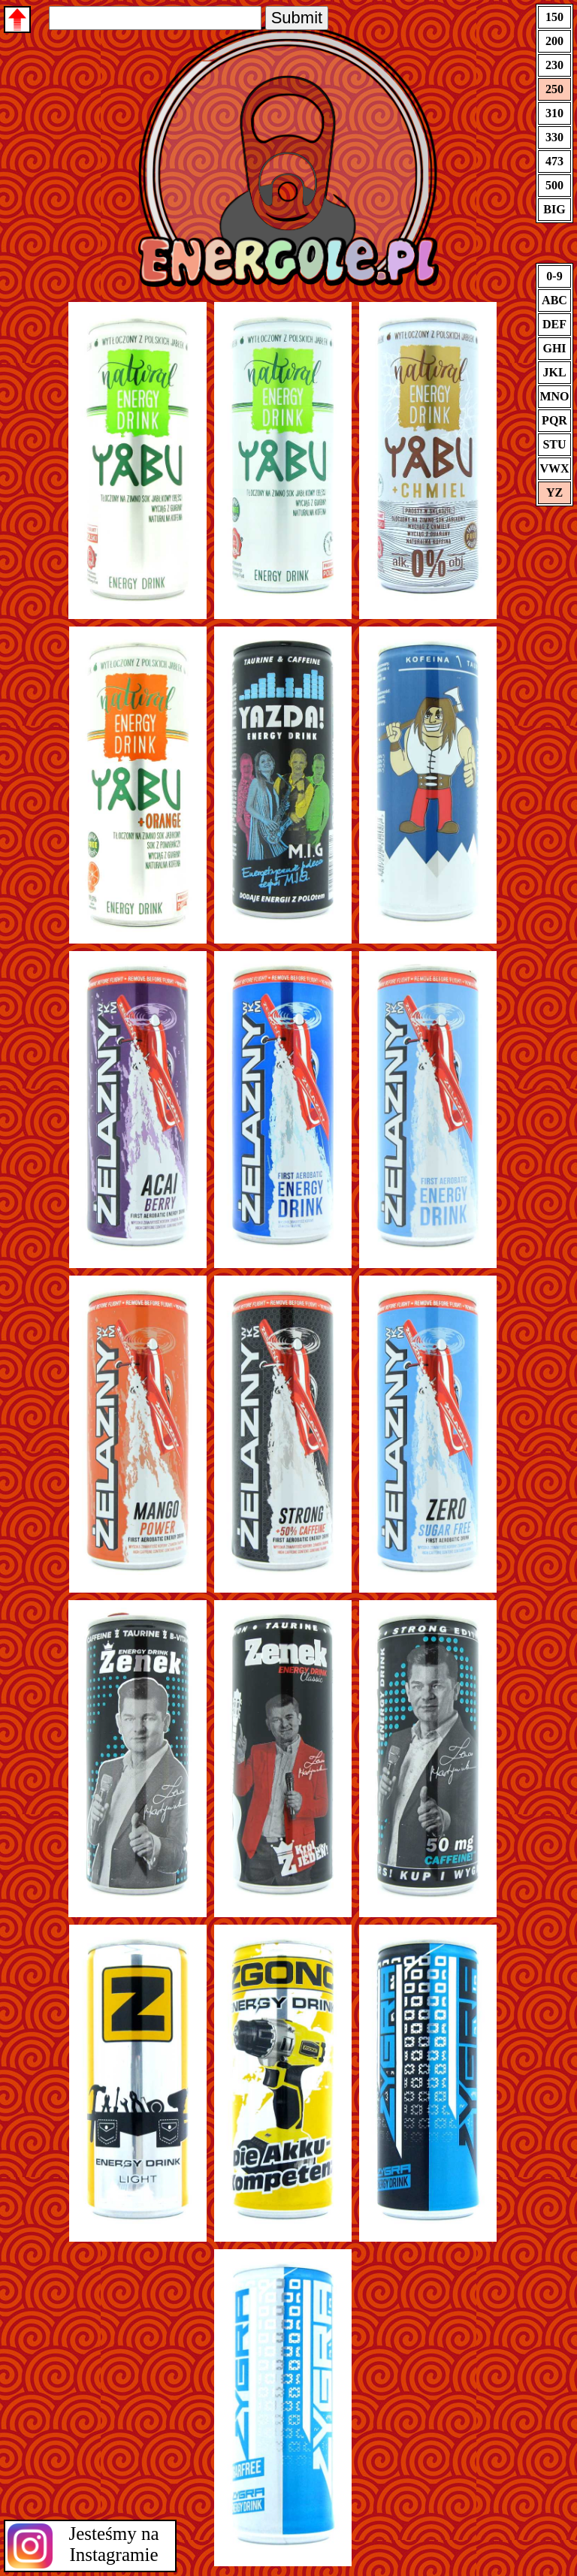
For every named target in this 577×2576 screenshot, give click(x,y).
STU (554, 444)
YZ (554, 492)
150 (554, 17)
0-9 (554, 276)
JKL (554, 372)
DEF (554, 324)
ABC (554, 300)
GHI (554, 348)
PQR (554, 420)
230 (554, 65)
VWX (554, 468)
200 (554, 41)
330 (554, 137)
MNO (554, 396)
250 (554, 89)
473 (554, 161)
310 (554, 113)
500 (554, 185)
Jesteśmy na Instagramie (113, 2544)
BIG (554, 209)
